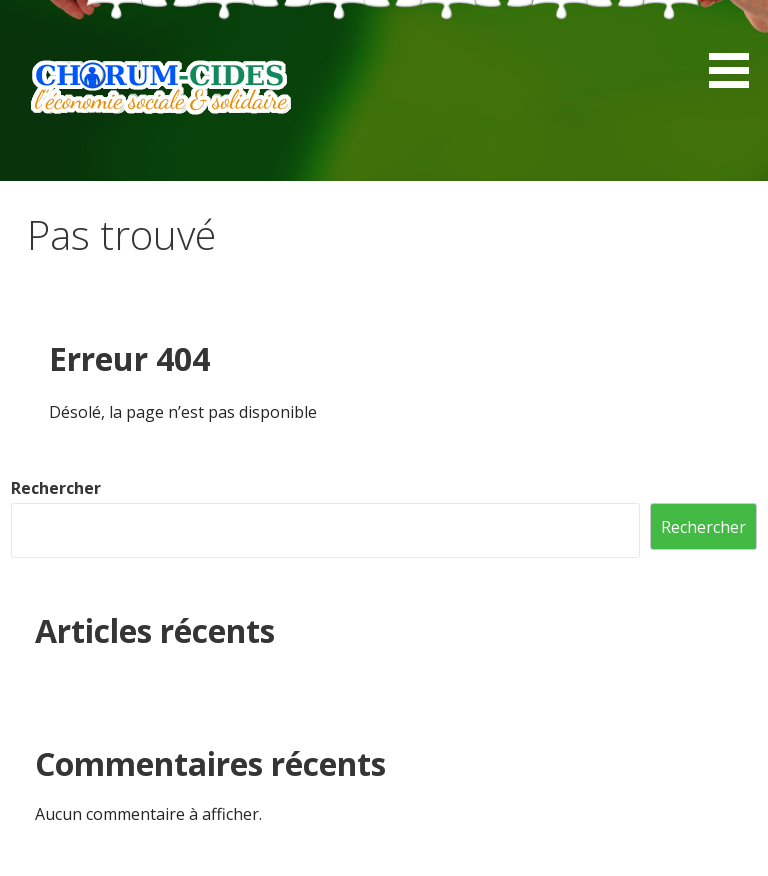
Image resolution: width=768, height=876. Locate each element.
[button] (736, 47)
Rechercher (56, 488)
